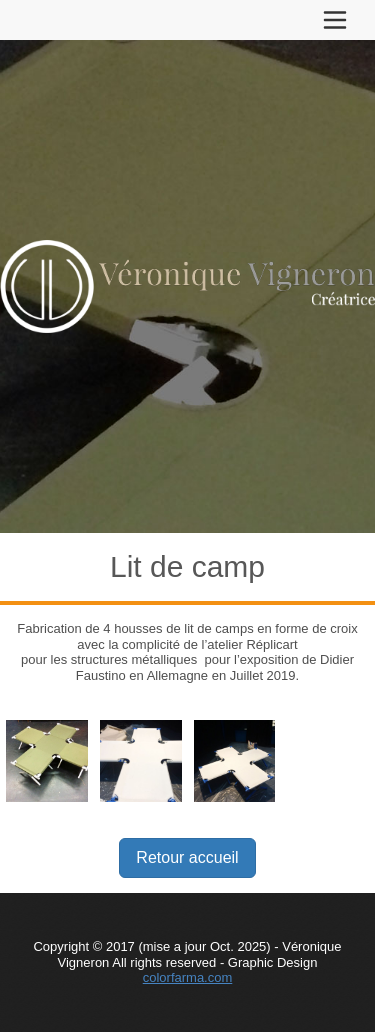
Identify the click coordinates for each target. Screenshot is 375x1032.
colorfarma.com (188, 977)
